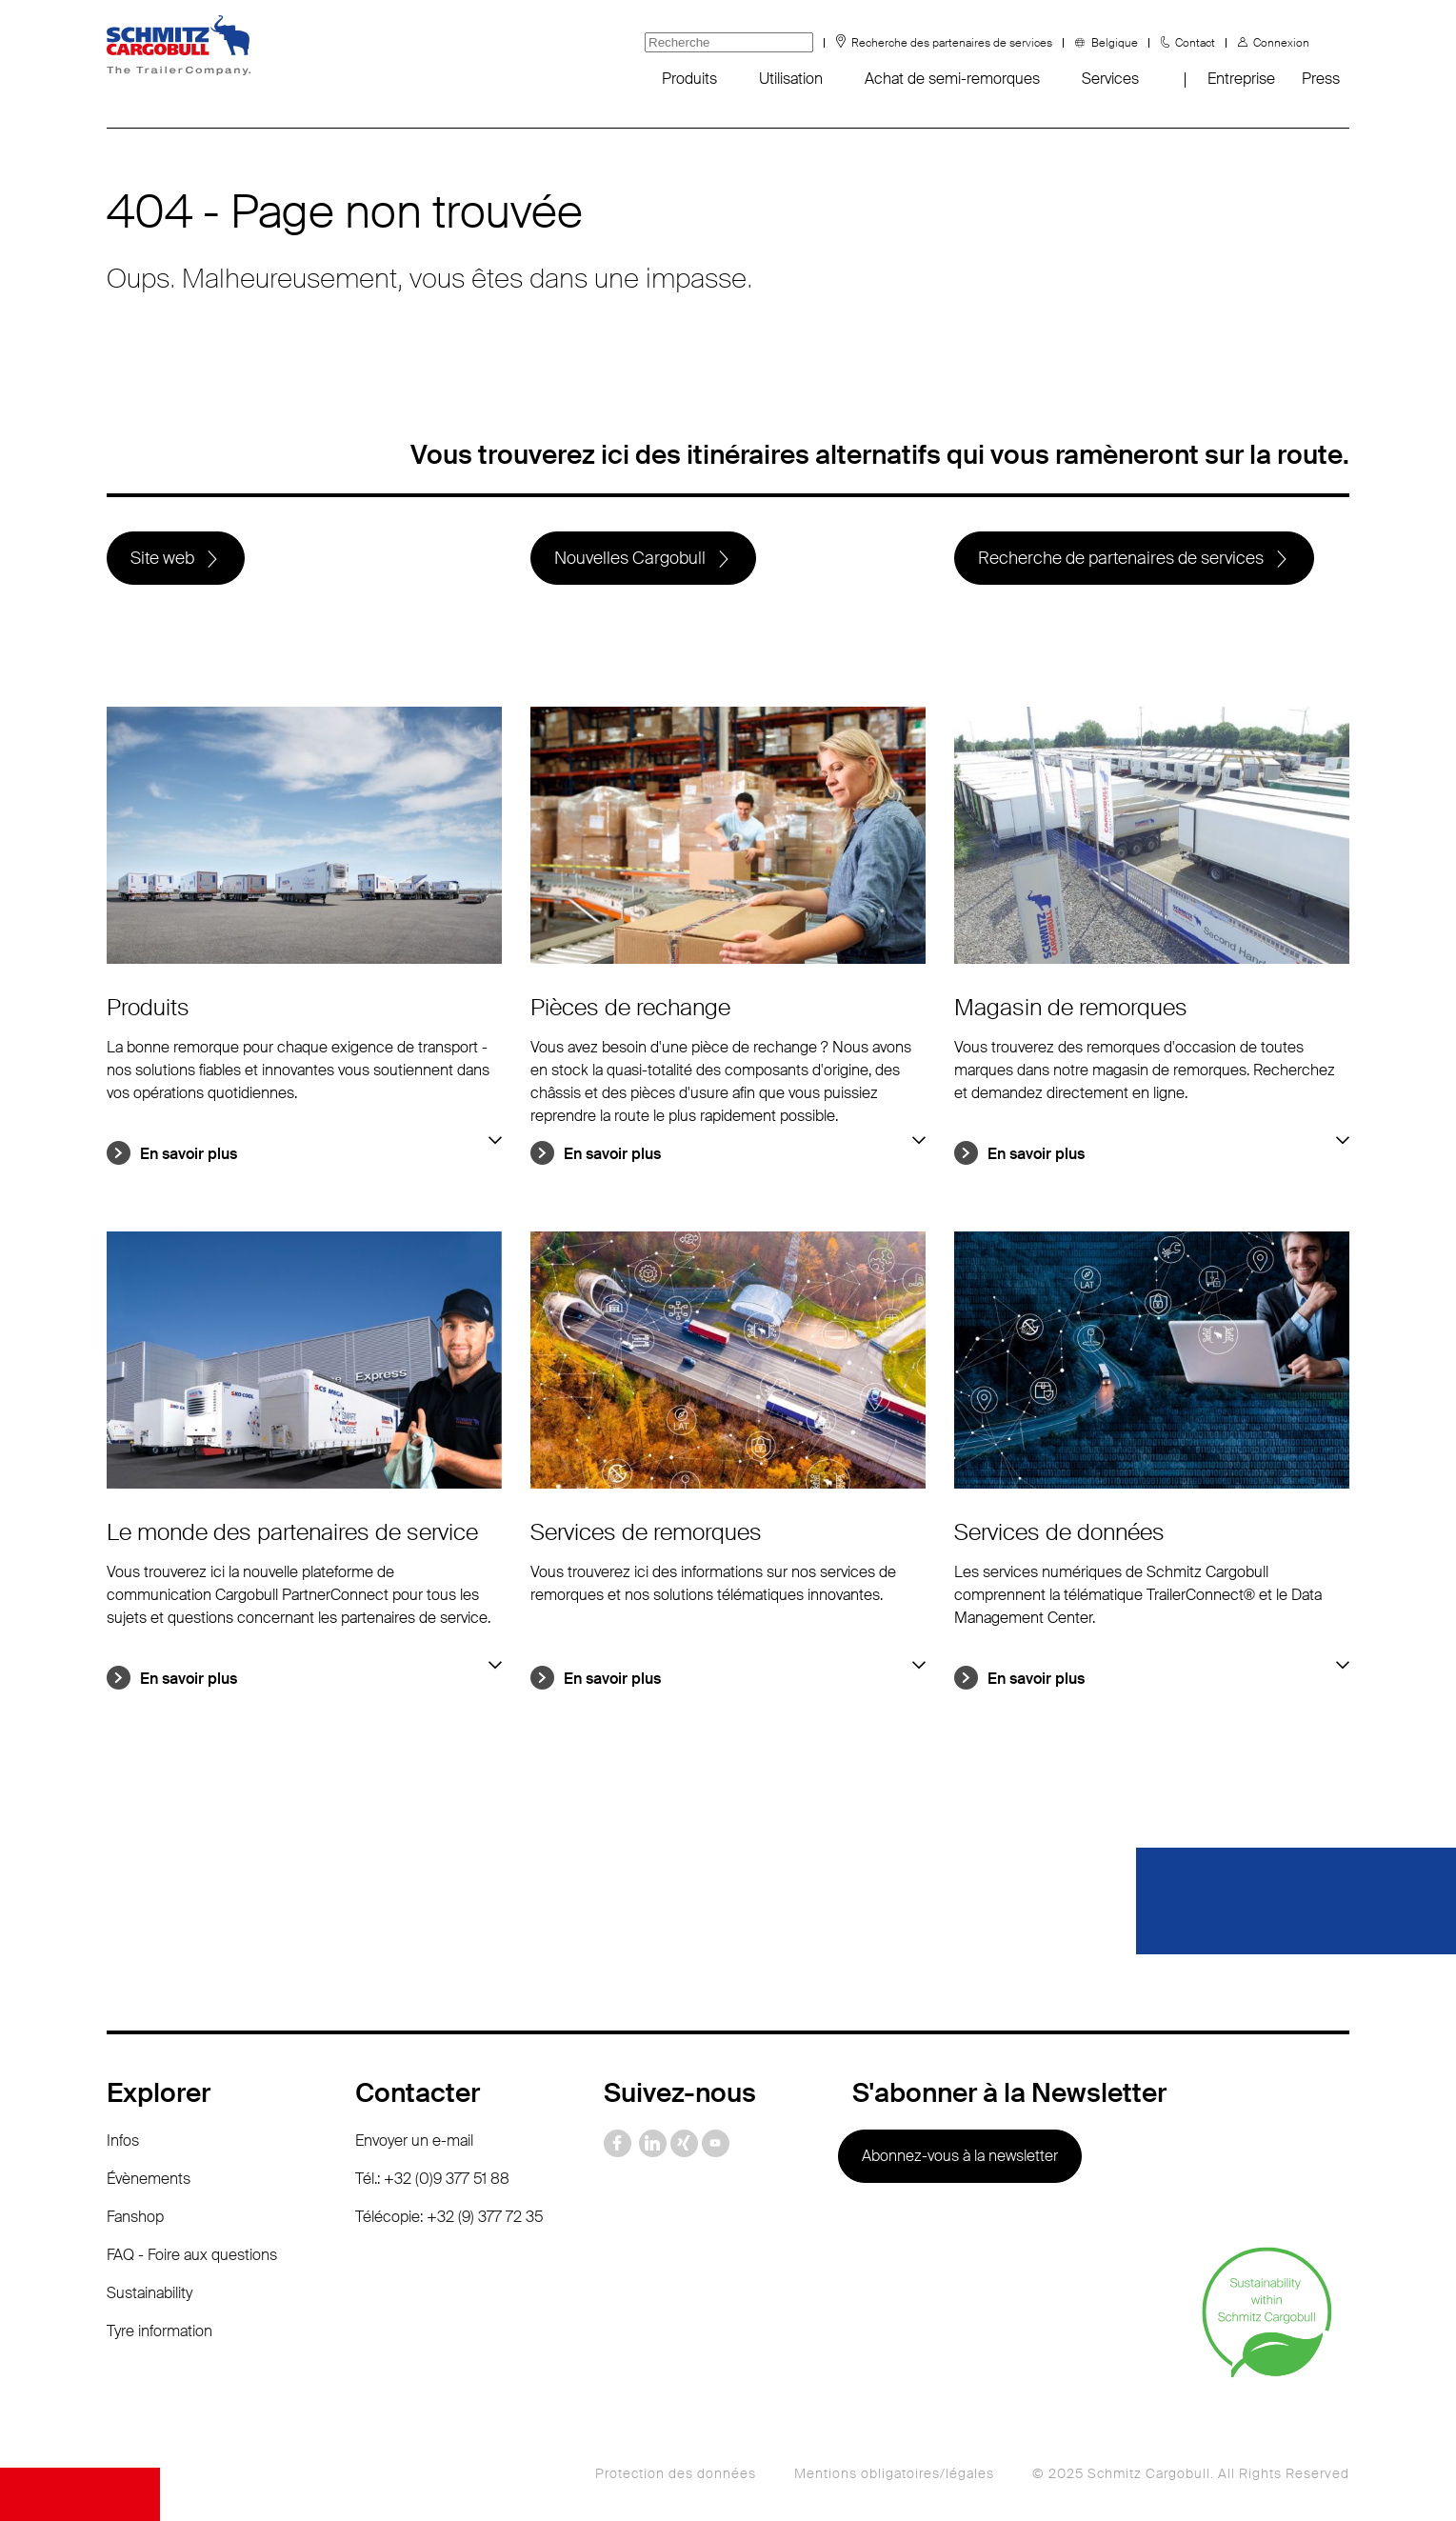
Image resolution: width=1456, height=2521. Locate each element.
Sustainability (149, 2293)
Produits (689, 79)
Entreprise (1241, 79)
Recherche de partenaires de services (1121, 558)
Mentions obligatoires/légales (894, 2473)
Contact (1195, 42)
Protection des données (675, 2473)
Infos (123, 2141)
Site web (162, 558)
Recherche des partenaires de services (951, 42)
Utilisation (791, 79)
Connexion (1281, 42)
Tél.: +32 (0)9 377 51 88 (432, 2179)
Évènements (148, 2179)
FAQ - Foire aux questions (192, 2255)
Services (1110, 79)
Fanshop (135, 2217)
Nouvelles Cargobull (630, 558)
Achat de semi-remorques (952, 79)
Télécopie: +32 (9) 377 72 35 (449, 2217)
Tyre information (159, 2331)
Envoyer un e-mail (414, 2141)
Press (1321, 79)
